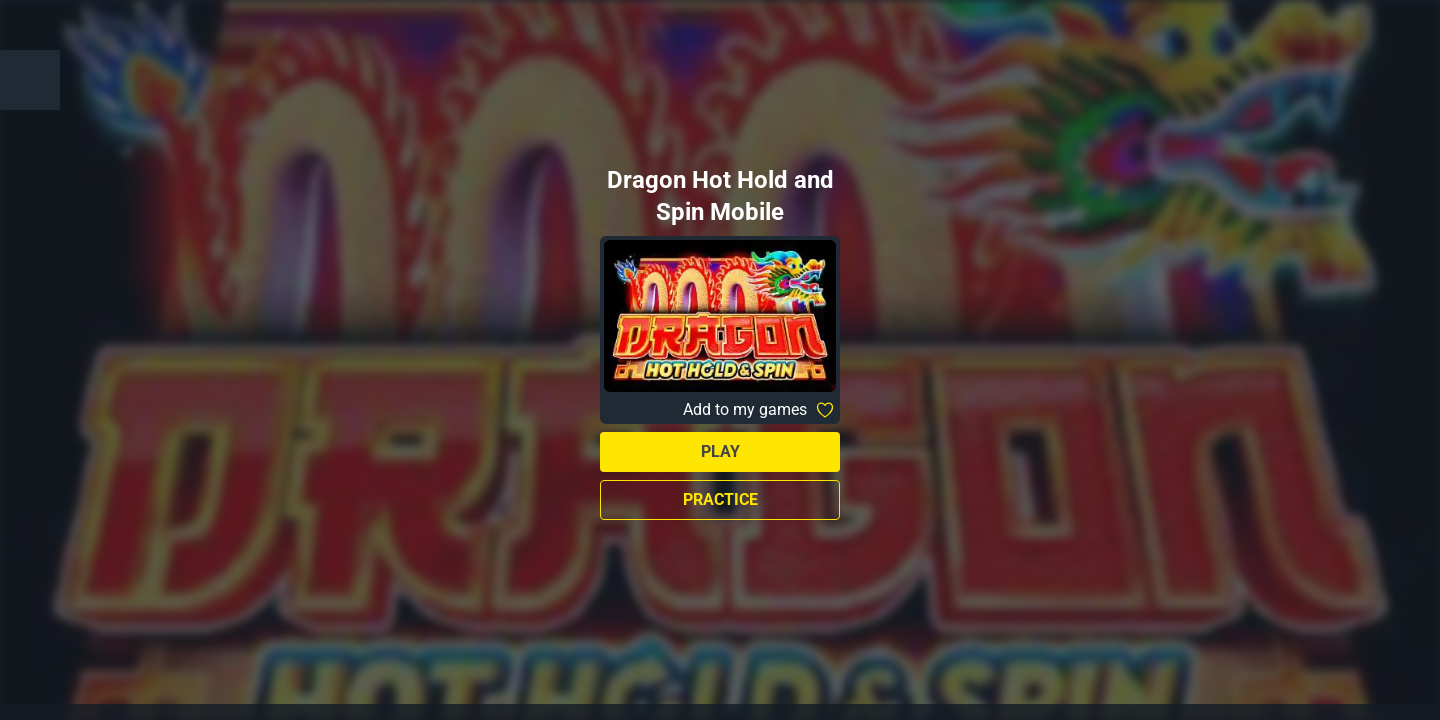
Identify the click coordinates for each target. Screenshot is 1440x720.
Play (720, 451)
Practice (720, 499)
